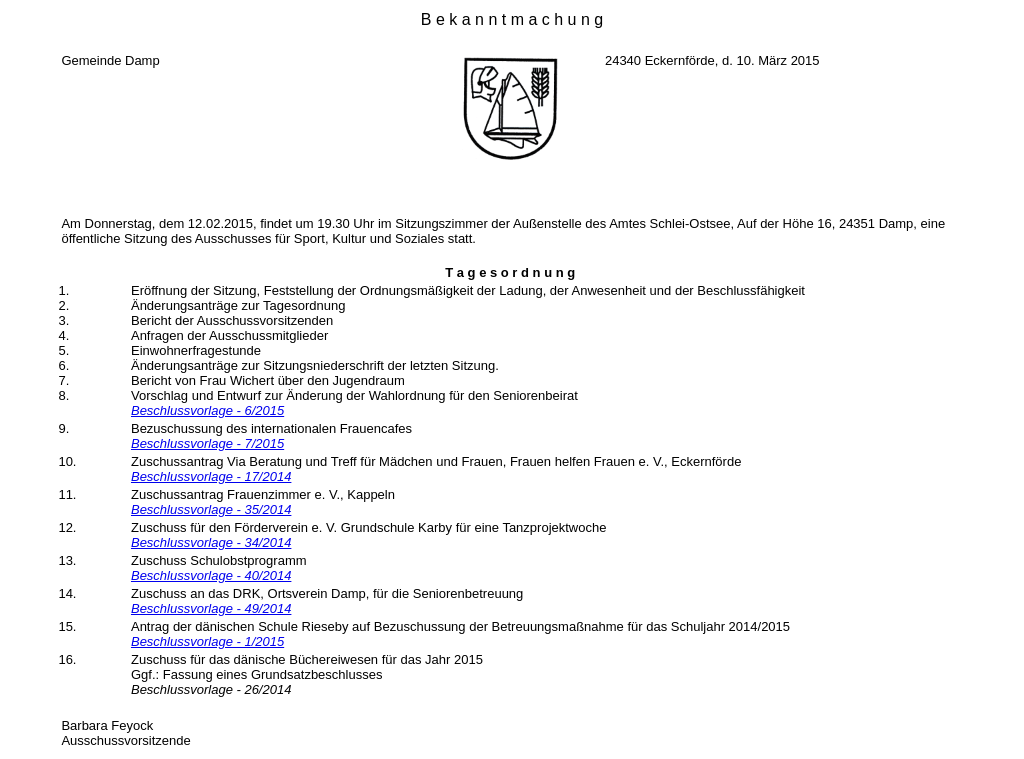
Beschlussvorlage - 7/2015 (207, 443)
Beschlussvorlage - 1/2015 (207, 641)
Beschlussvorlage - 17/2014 (211, 476)
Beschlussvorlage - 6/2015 (207, 410)
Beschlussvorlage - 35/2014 (211, 509)
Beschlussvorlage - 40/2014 (211, 575)
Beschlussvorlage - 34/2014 (211, 542)
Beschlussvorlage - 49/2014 (211, 608)
